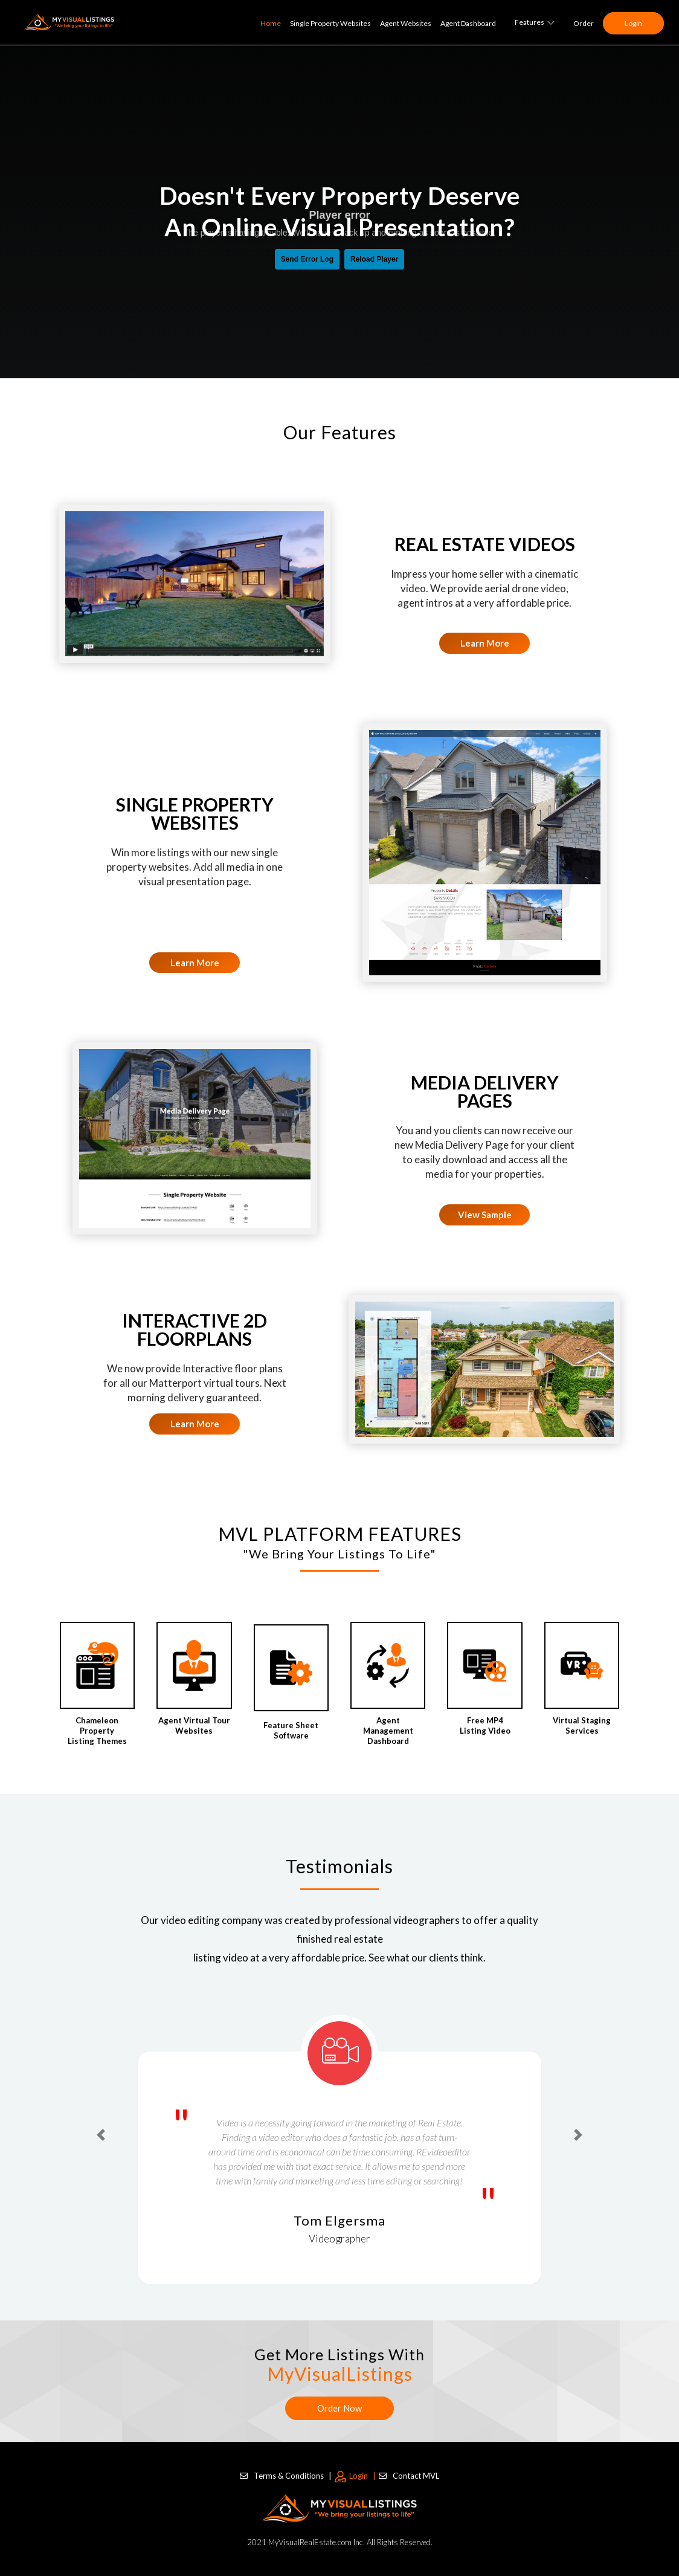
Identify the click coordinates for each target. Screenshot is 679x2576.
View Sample (485, 1214)
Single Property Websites (330, 23)
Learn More (484, 643)
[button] (101, 2134)
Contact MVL (409, 2475)
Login (633, 23)
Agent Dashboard (468, 23)
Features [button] (535, 22)
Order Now (339, 2408)
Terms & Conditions (286, 2475)
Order (583, 23)
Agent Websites (405, 23)
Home (270, 23)
